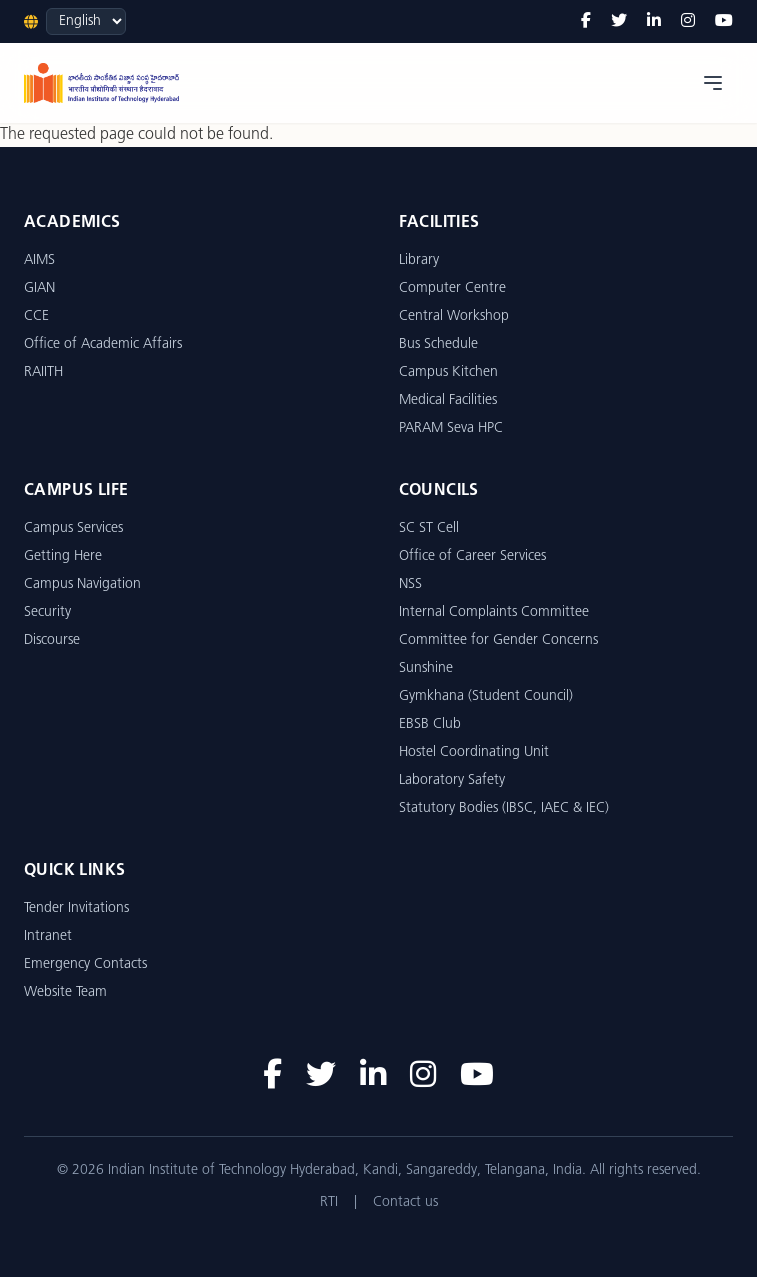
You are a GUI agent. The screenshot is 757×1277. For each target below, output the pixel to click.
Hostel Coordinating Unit (474, 752)
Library (419, 260)
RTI (329, 1202)
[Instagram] (688, 22)
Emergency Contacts (85, 964)
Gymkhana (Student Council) (486, 696)
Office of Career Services (472, 556)
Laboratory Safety (452, 780)
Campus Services (73, 528)
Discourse (52, 640)
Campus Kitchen (448, 372)
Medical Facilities (448, 400)
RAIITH (43, 372)
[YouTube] (724, 22)
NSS (410, 584)
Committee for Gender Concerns (498, 640)
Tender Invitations (76, 908)
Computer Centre (452, 288)
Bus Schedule (438, 344)
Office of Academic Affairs (103, 344)
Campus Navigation (82, 584)
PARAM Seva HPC (451, 428)
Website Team (65, 992)
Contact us (405, 1202)
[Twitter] (619, 22)
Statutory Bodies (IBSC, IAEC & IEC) (504, 808)
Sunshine (426, 668)
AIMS (39, 260)
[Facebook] (586, 22)
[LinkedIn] (654, 22)
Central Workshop (454, 316)
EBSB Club (430, 724)
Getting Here (63, 556)
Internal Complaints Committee (494, 612)
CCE (36, 316)
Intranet (48, 936)
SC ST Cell (429, 528)
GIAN (39, 288)
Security (47, 612)
